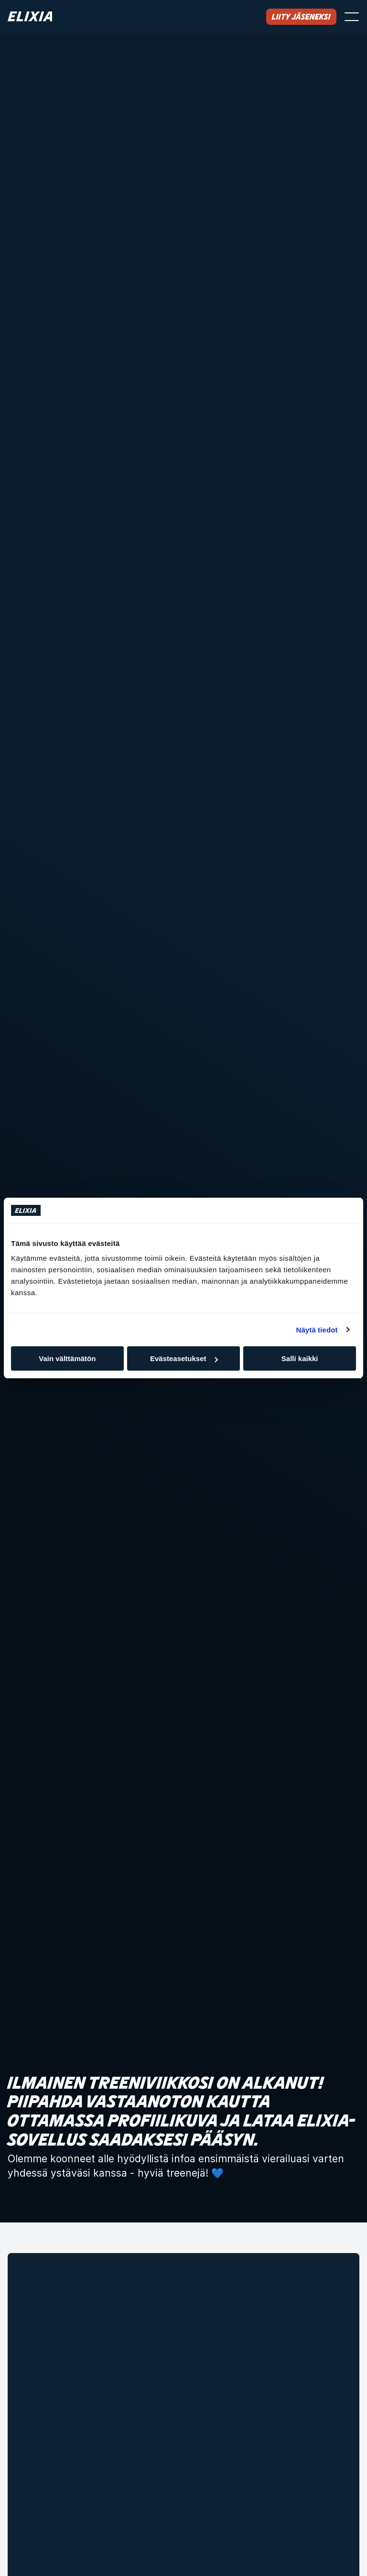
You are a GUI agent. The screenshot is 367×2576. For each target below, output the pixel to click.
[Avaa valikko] (351, 16)
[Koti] (30, 16)
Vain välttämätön (67, 1358)
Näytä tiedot (317, 1330)
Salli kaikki (299, 1358)
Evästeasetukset (184, 1358)
